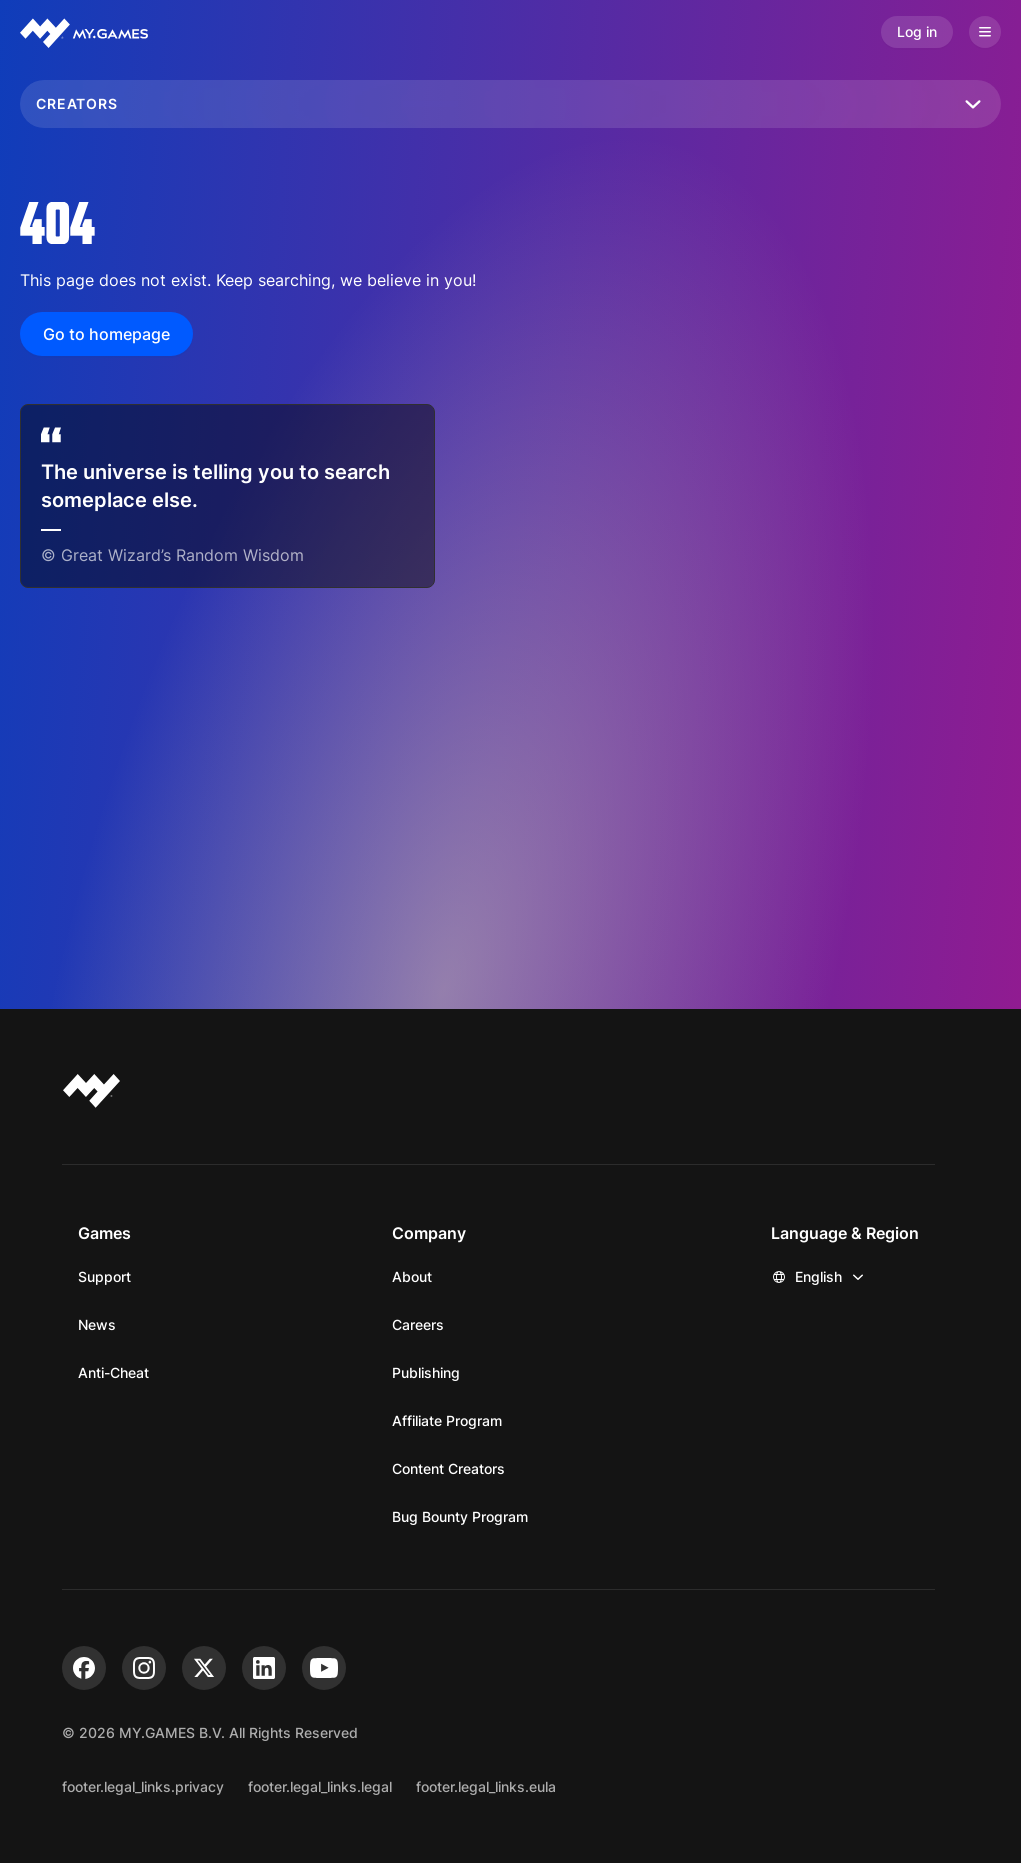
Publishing (426, 1372)
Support (104, 1276)
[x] (204, 1668)
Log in (917, 31)
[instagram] (144, 1668)
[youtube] (324, 1668)
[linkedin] (264, 1668)
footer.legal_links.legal (320, 1786)
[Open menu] (985, 32)
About (412, 1276)
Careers (418, 1324)
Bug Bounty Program (460, 1516)
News (97, 1324)
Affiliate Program (447, 1420)
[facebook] (84, 1668)
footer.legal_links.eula (486, 1786)
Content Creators (448, 1468)
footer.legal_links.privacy (143, 1786)
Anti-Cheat (113, 1372)
